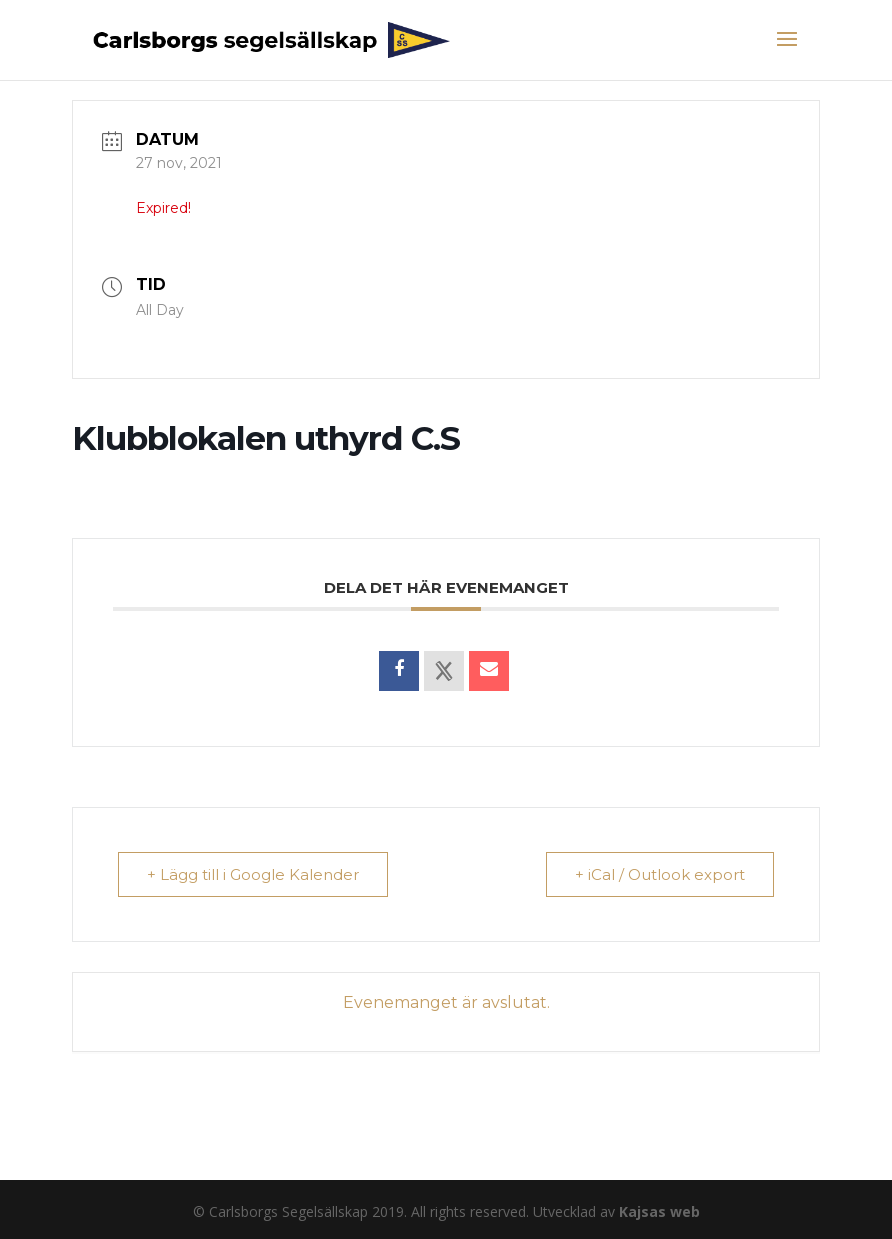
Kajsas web (659, 1211)
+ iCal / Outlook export (660, 874)
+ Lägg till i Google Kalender (253, 874)
